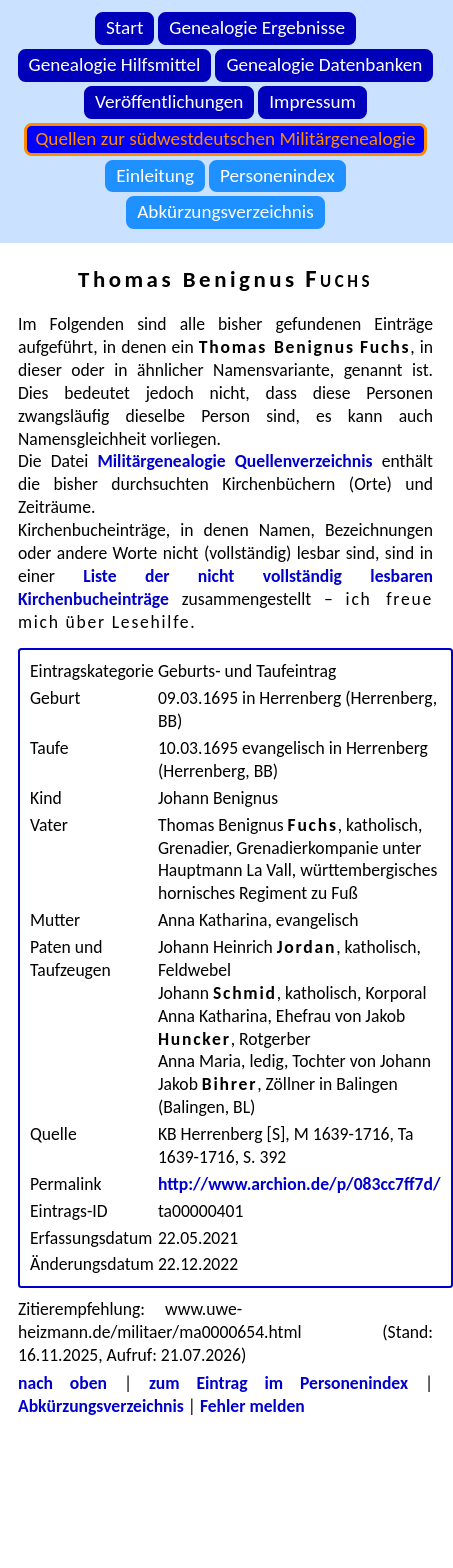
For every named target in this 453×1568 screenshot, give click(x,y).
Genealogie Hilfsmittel (115, 64)
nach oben (62, 1383)
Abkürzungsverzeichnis (225, 211)
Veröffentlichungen (169, 101)
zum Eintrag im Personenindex (278, 1383)
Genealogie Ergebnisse (257, 27)
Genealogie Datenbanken (324, 64)
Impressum (312, 101)
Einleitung (155, 175)
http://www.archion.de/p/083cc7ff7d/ (299, 1184)
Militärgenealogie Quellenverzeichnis (234, 461)
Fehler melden (252, 1406)
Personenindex (277, 175)
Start (124, 27)
